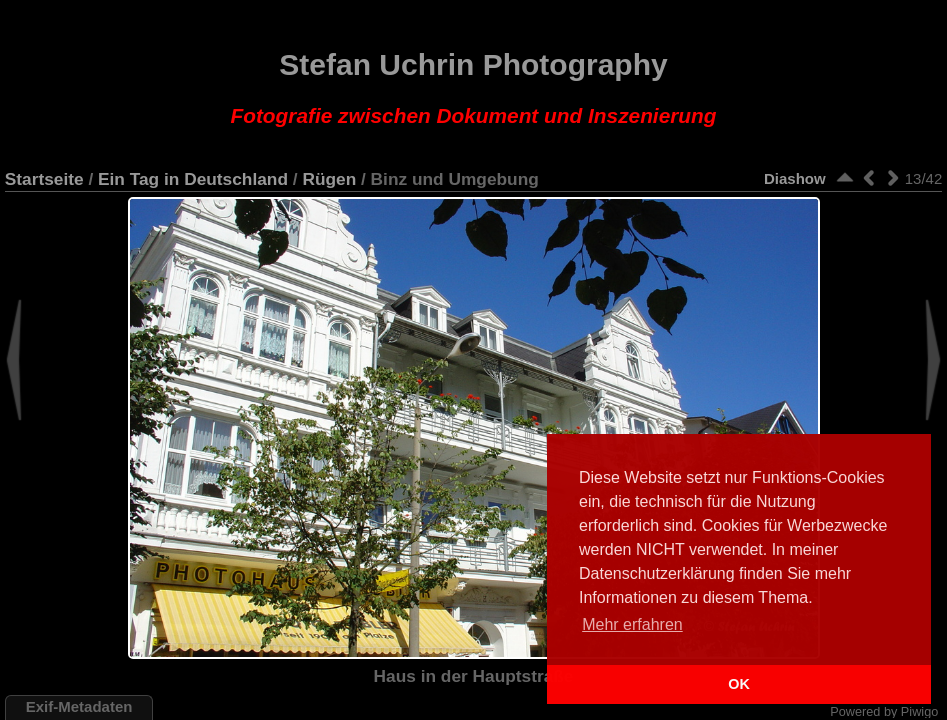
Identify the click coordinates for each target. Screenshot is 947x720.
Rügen (329, 179)
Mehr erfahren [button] (632, 624)
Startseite (44, 179)
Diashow (795, 178)
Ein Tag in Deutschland (193, 179)
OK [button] (739, 684)
